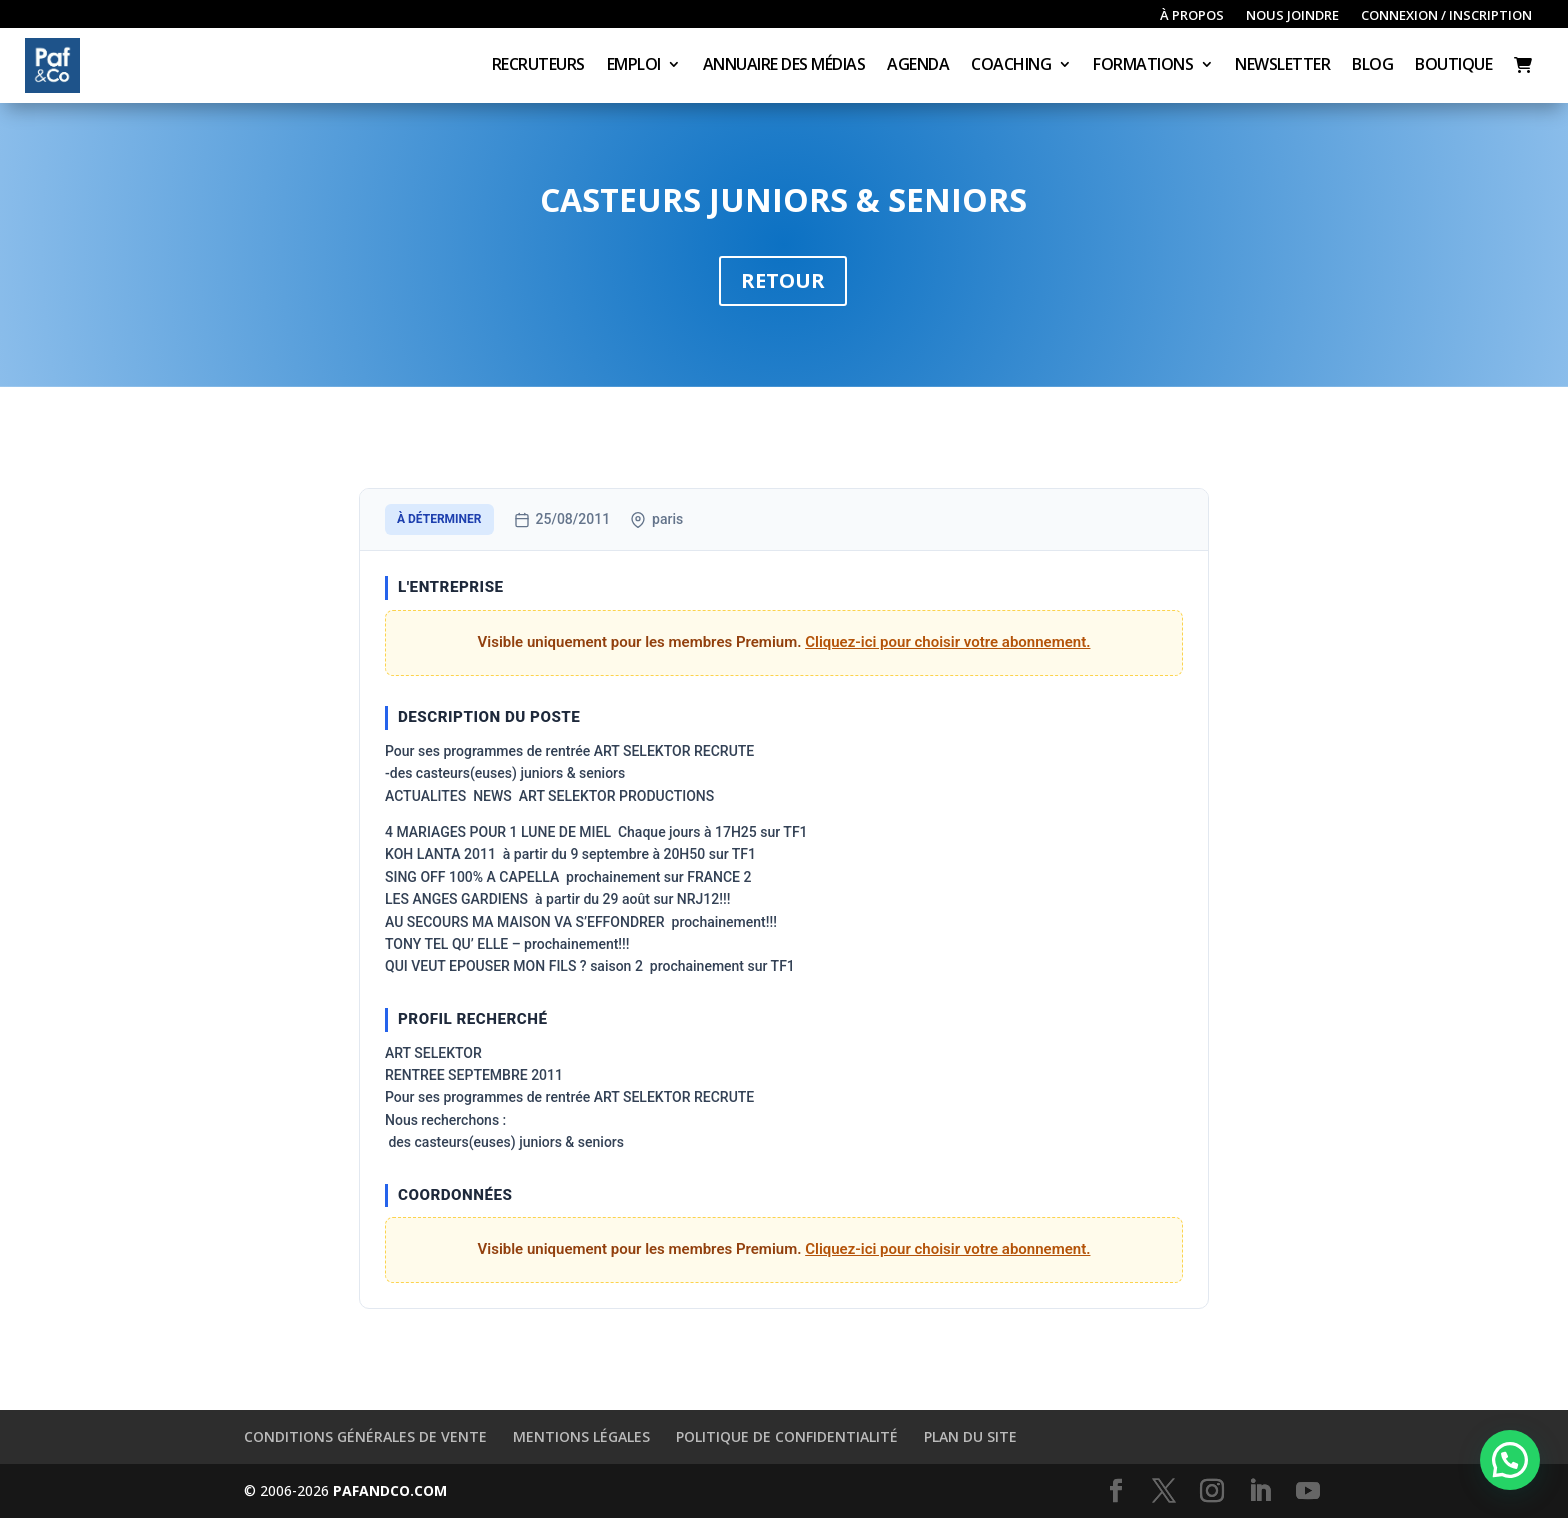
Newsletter (1282, 66)
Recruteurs (538, 66)
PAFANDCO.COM (390, 1490)
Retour (783, 280)
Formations (1143, 66)
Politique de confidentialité (787, 1436)
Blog (1372, 66)
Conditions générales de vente (365, 1436)
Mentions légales (581, 1436)
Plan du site (970, 1436)
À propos (1192, 16)
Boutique (1453, 66)
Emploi (634, 66)
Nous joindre (1292, 16)
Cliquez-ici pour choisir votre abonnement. (947, 642)
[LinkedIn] (1260, 1491)
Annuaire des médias (784, 66)
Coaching (1011, 66)
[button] (1510, 1460)
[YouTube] (1308, 1491)
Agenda (918, 66)
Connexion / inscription (1446, 16)
